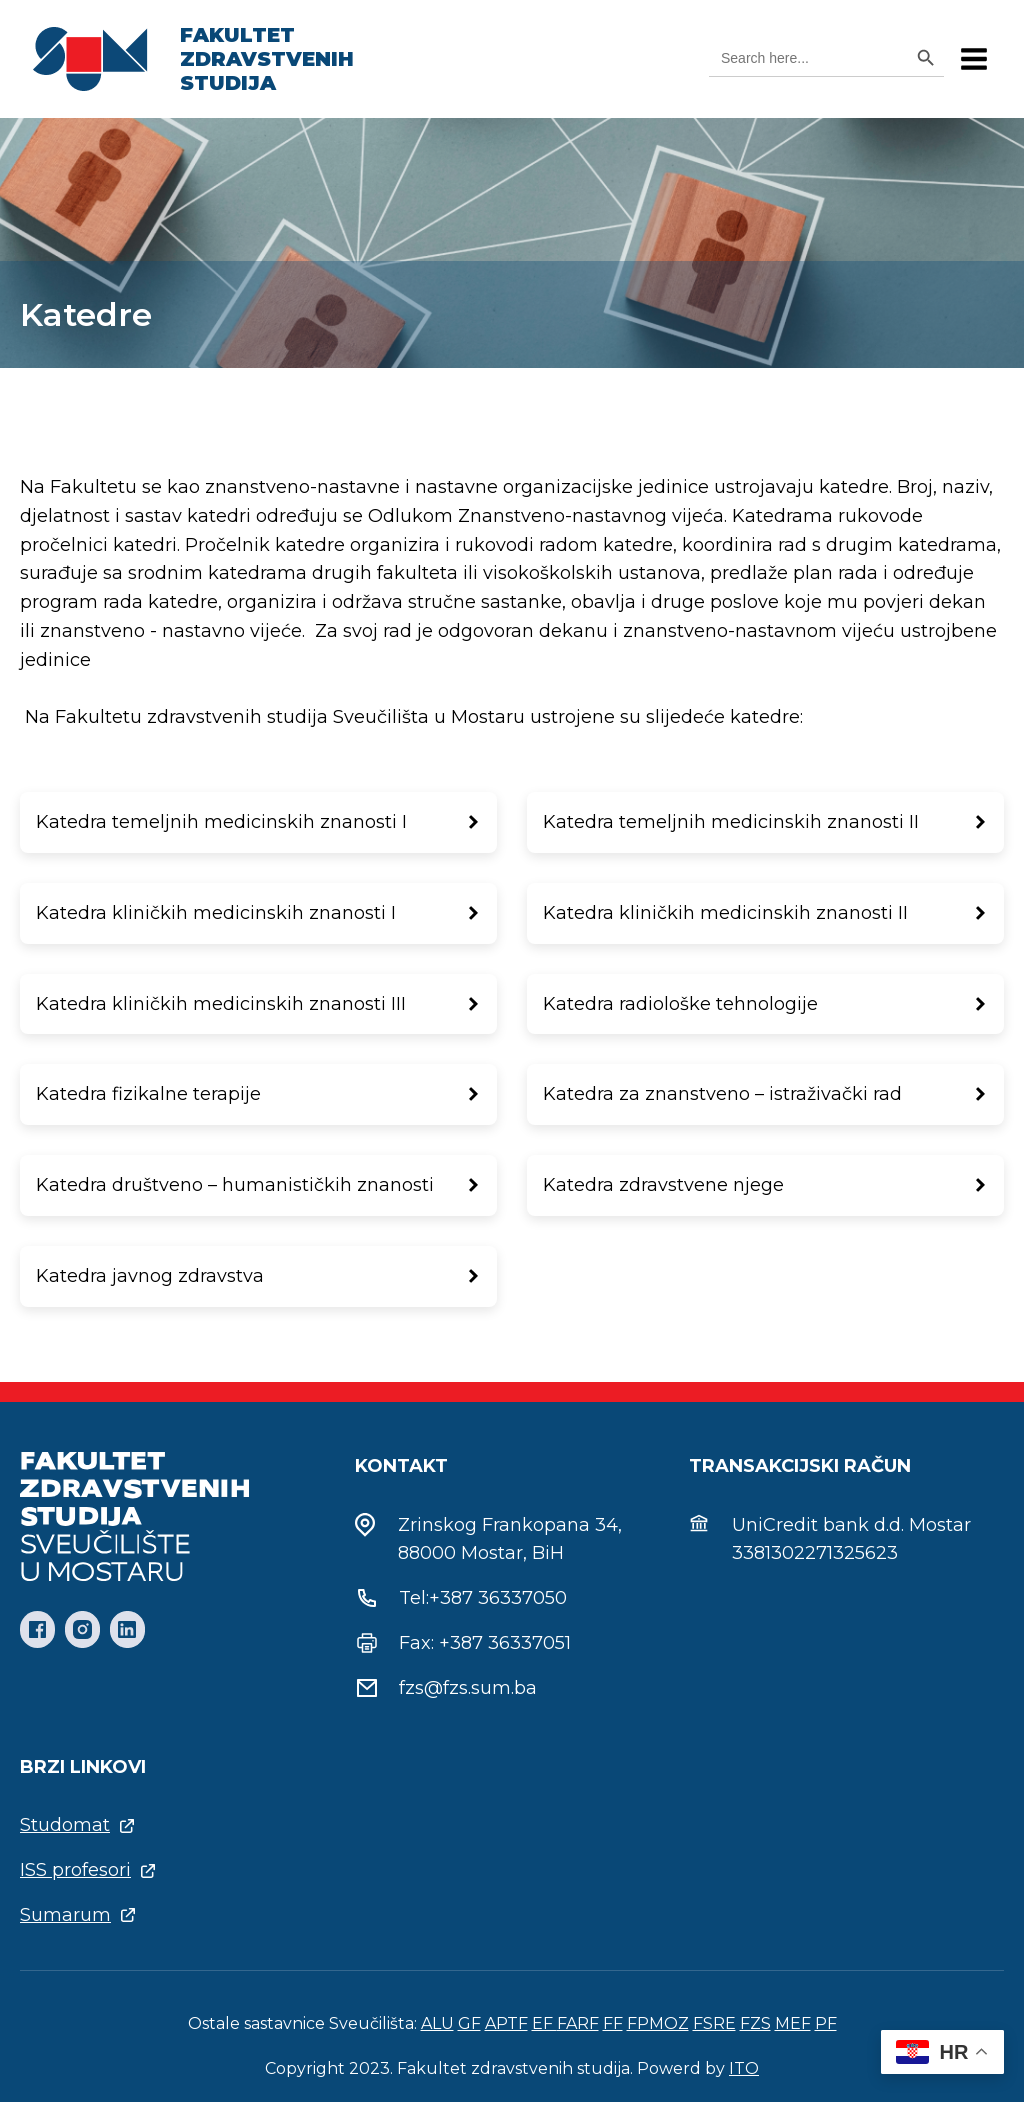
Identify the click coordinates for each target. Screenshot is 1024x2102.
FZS (755, 2023)
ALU (437, 2023)
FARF (578, 2023)
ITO (744, 2068)
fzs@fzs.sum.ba (468, 1688)
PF (826, 2023)
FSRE (714, 2023)
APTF (506, 2023)
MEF (793, 2023)
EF (544, 2023)
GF (469, 2023)
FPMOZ (658, 2023)
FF (613, 2023)
